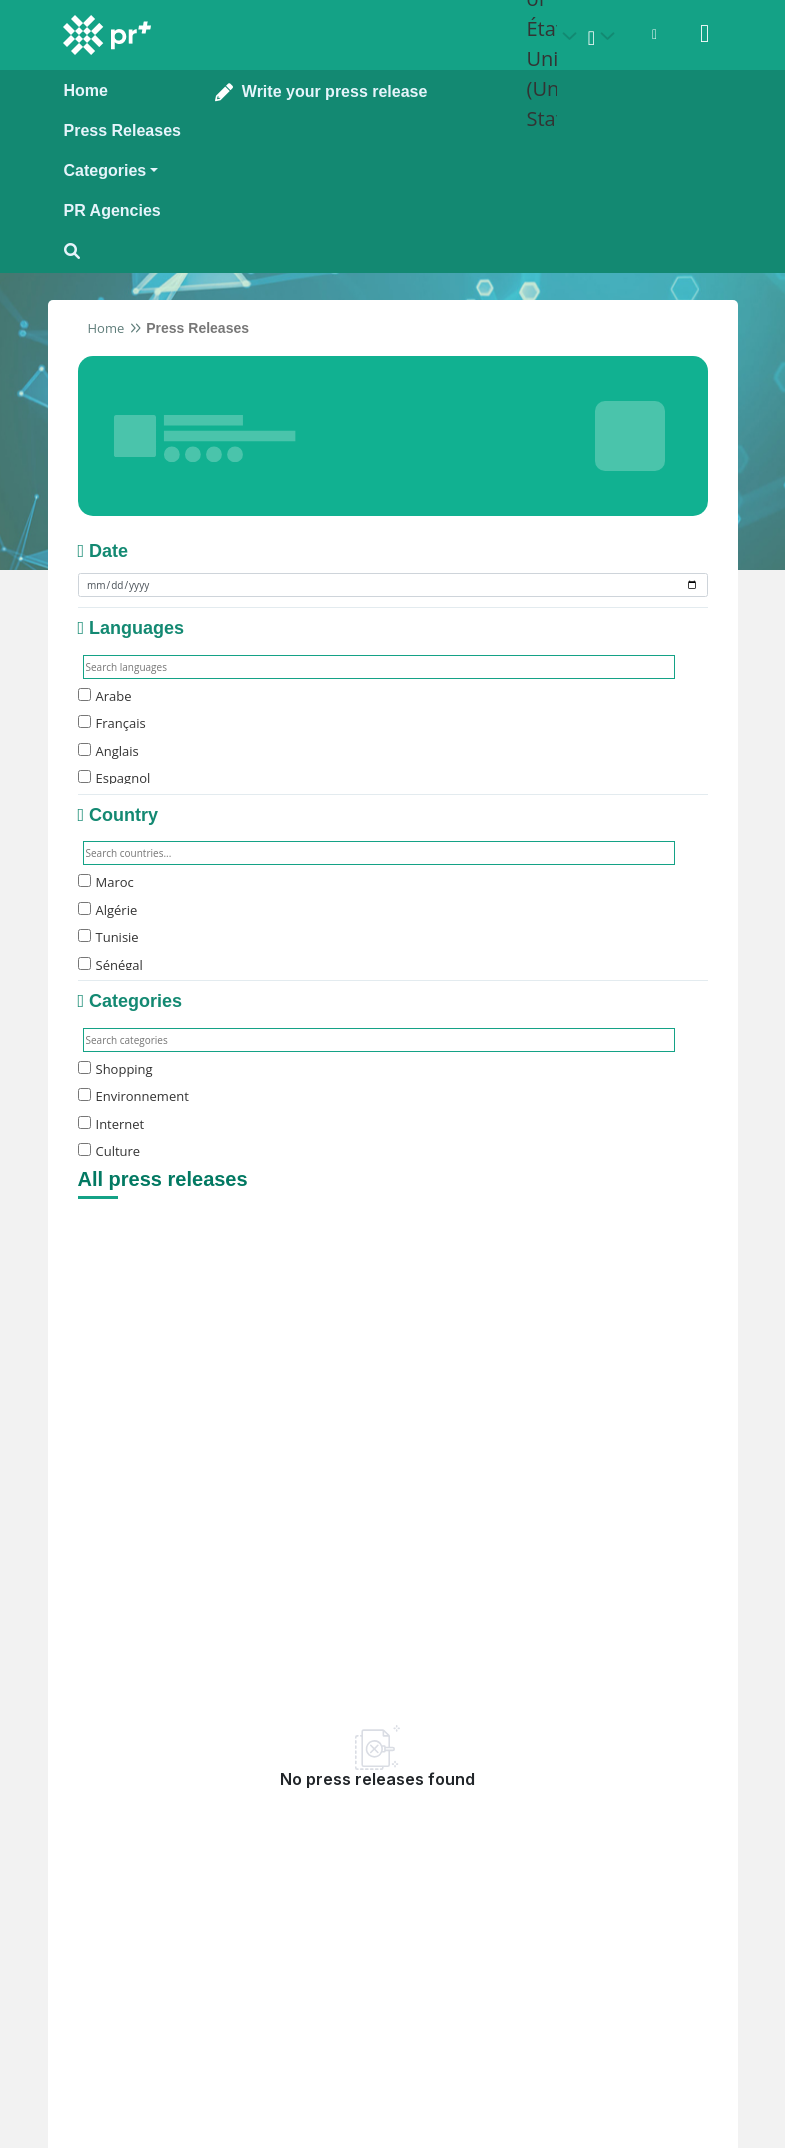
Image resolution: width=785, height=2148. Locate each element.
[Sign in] (705, 34)
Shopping (115, 1069)
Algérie (108, 910)
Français (112, 723)
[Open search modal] (122, 251)
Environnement (133, 1096)
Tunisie (108, 937)
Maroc (106, 882)
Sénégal (110, 965)
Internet (111, 1124)
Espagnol (114, 778)
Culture (109, 1151)
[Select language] (605, 36)
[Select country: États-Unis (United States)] (555, 36)
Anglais (108, 751)
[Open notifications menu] (655, 34)
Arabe (105, 696)
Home (106, 328)
